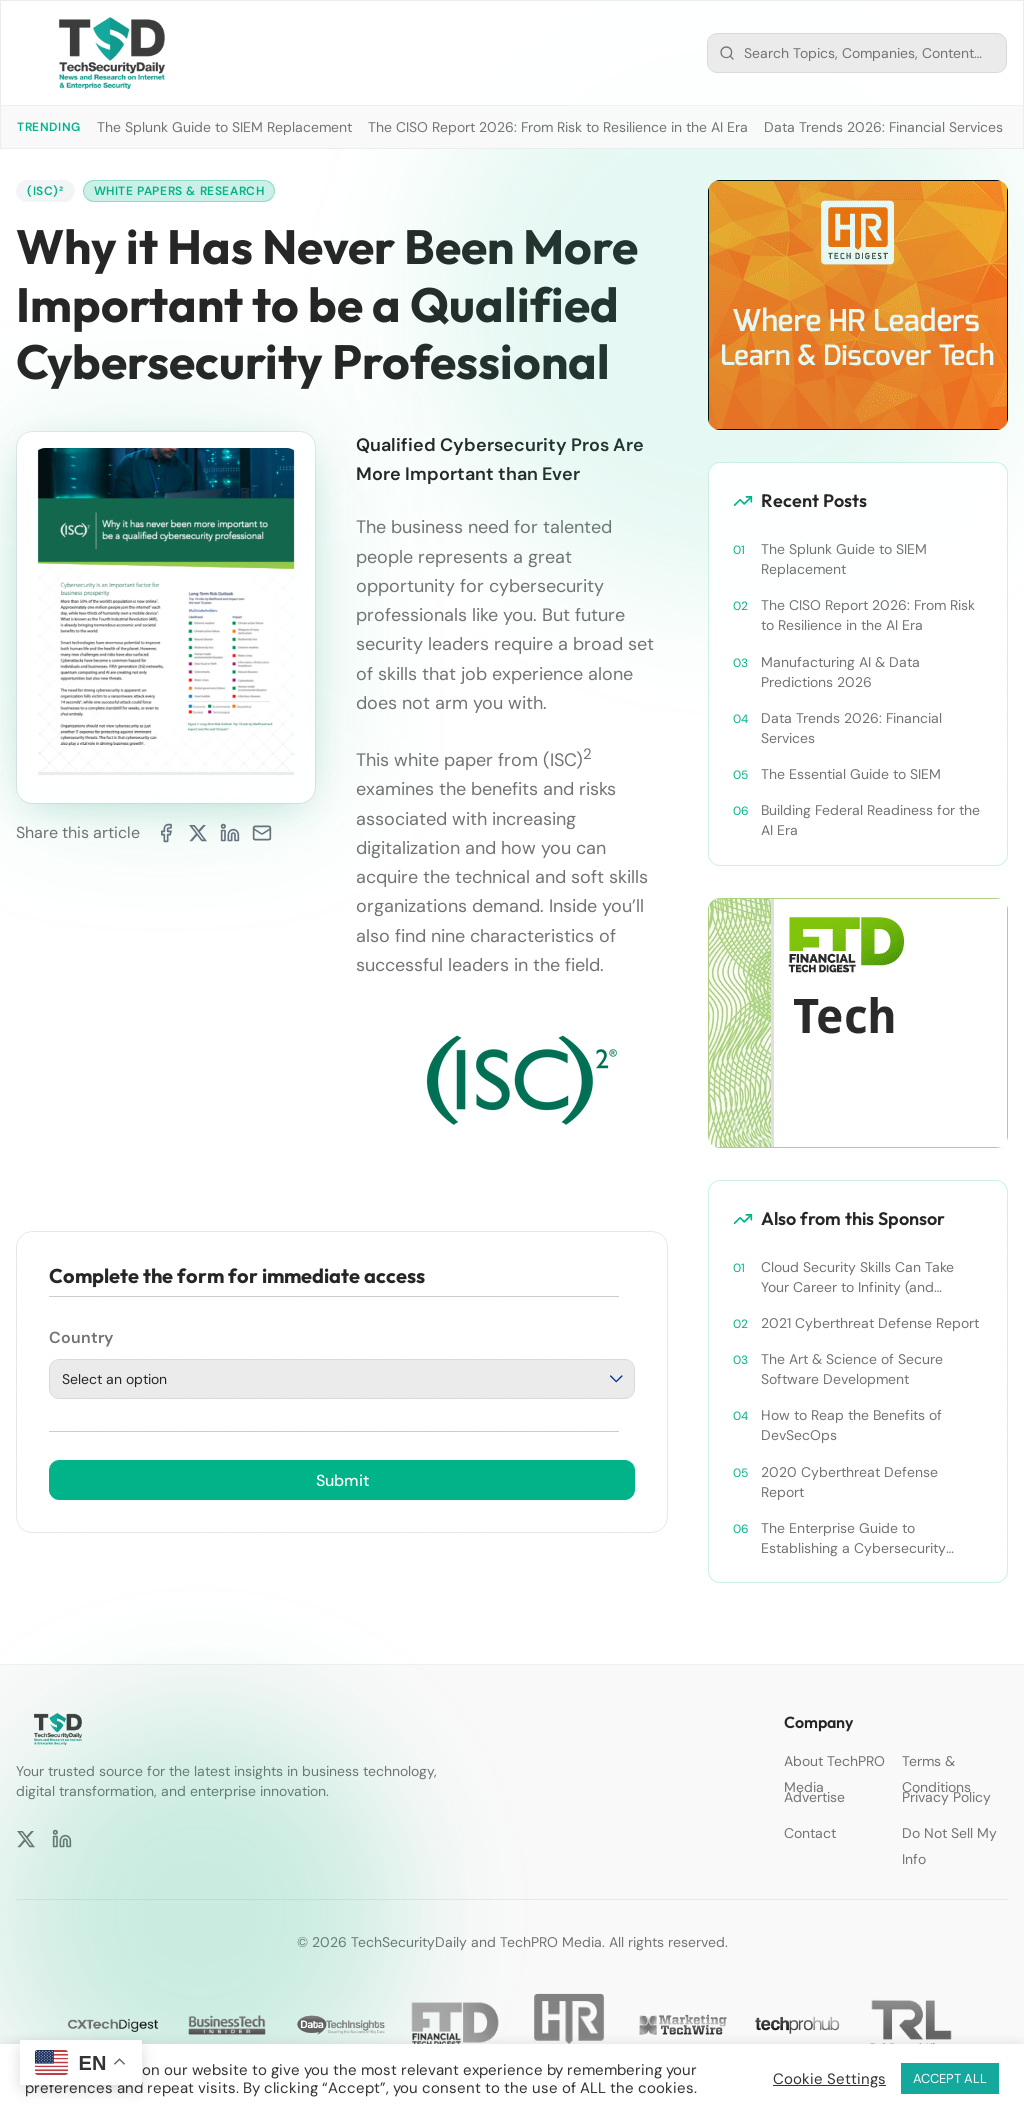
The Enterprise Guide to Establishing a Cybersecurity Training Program (853, 1538)
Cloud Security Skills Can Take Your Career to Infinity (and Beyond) (857, 1277)
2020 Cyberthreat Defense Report (849, 1482)
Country (81, 1338)
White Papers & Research (179, 191)
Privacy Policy (946, 1797)
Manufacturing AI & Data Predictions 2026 (840, 672)
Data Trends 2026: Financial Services (883, 127)
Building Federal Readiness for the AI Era (870, 820)
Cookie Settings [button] (829, 2079)
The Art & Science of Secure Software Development (852, 1369)
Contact (810, 1833)
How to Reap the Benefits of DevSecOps (851, 1425)
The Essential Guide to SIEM (851, 774)
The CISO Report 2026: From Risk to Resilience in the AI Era (558, 127)
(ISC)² (45, 191)
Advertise (814, 1797)
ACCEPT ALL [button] (950, 2078)
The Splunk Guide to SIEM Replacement (224, 127)
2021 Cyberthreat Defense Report (870, 1323)
